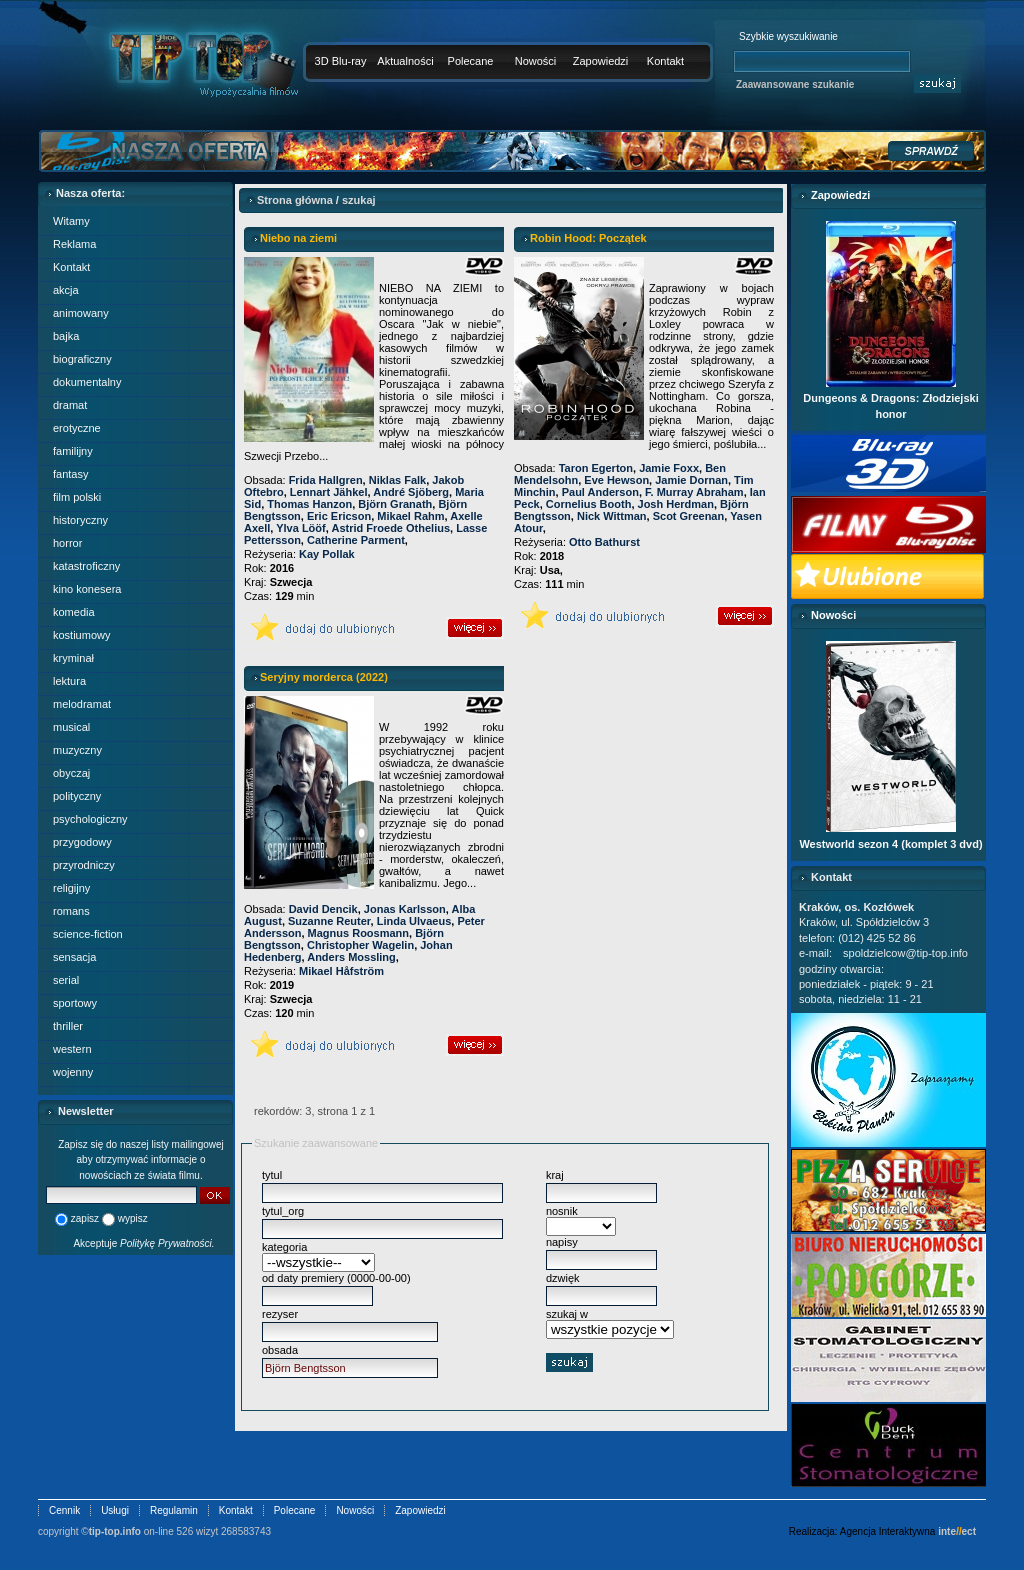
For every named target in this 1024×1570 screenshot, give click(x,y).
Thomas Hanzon (309, 504)
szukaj (359, 200)
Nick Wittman (612, 516)
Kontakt (665, 61)
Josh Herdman (676, 504)
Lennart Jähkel (329, 492)
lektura (69, 681)
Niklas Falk (397, 480)
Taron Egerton (596, 468)
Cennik (64, 1510)
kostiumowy (81, 635)
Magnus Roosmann (358, 933)
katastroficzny (86, 566)
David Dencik (323, 909)
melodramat (82, 704)
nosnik (562, 1211)
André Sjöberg (411, 492)
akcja (66, 290)
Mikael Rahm (410, 516)
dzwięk (563, 1278)
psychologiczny (90, 819)
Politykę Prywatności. (167, 1243)
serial (66, 980)
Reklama (74, 244)
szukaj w (567, 1314)
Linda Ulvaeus (414, 921)
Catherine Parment (356, 540)
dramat (70, 405)
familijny (73, 451)
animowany (81, 313)
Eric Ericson (339, 516)
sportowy (75, 1003)
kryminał (73, 658)
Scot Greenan (689, 516)
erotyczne (77, 428)
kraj (555, 1175)
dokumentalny (87, 382)
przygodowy (82, 842)
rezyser (280, 1314)
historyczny (80, 520)
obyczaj (71, 773)
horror (67, 543)
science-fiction (88, 934)
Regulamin (174, 1510)
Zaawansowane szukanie (795, 84)
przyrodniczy (84, 865)
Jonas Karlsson (405, 909)
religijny (71, 888)
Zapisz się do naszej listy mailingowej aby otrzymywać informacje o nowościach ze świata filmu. (141, 1160)
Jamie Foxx (669, 468)
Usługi (115, 1510)
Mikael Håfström (341, 971)
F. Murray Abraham (694, 492)
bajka (66, 336)
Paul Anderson (600, 492)
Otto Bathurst (604, 542)
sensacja (74, 957)
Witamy (71, 221)
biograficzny (82, 359)
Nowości (536, 61)
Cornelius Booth (589, 504)
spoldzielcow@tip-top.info (905, 953)
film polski (77, 497)
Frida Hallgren (326, 480)
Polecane (471, 61)
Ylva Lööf (301, 528)
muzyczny (77, 750)
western (72, 1049)
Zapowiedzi (601, 61)
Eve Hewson (616, 480)
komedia (74, 612)
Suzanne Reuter (329, 921)
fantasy (70, 474)
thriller (68, 1026)
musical (71, 727)
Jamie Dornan (691, 480)
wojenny (73, 1072)
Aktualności (405, 61)
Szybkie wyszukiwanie (788, 36)
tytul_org (283, 1211)
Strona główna (295, 200)
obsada (280, 1350)
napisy (562, 1242)
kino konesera (87, 589)
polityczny (77, 796)
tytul (272, 1175)
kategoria (284, 1247)
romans (71, 911)
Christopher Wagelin (360, 945)
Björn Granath (395, 504)
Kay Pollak (327, 554)
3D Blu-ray (341, 61)
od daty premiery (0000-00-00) (336, 1278)
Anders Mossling (351, 957)
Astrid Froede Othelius (390, 528)
